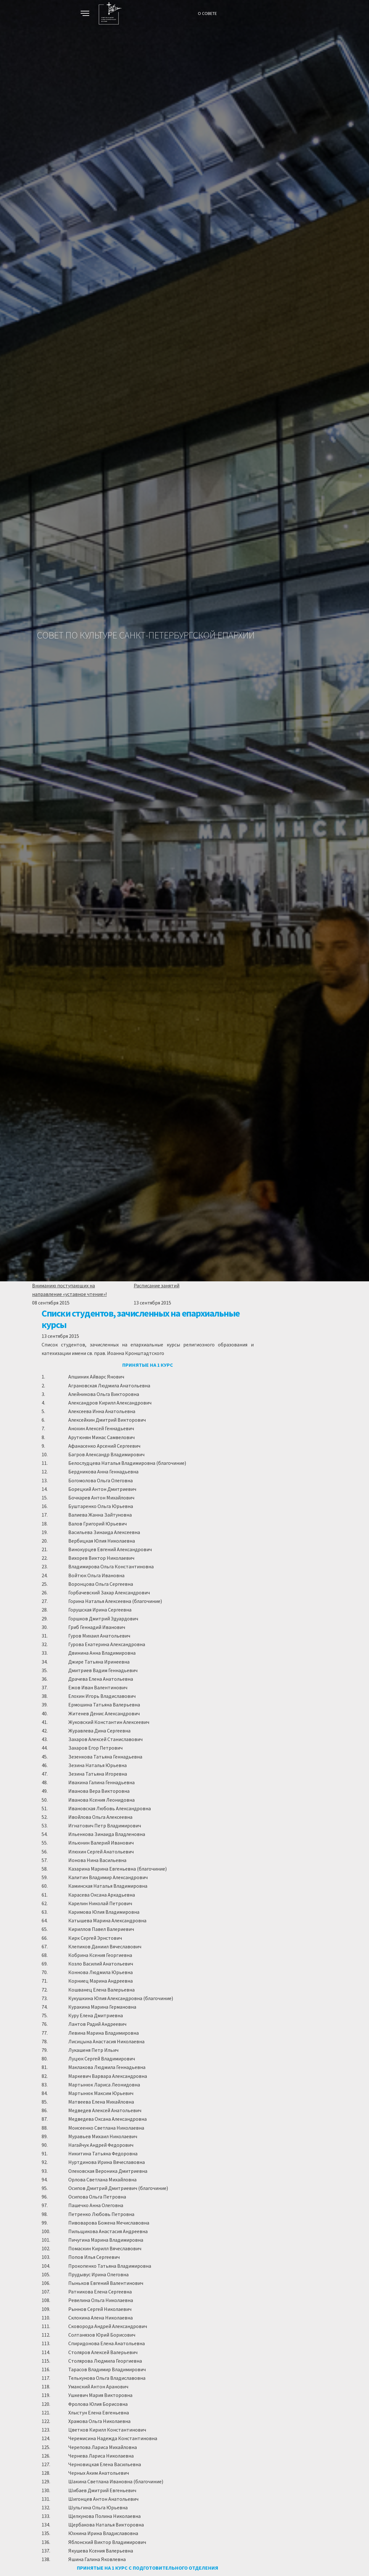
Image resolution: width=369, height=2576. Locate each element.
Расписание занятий (156, 1285)
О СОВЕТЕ (207, 13)
